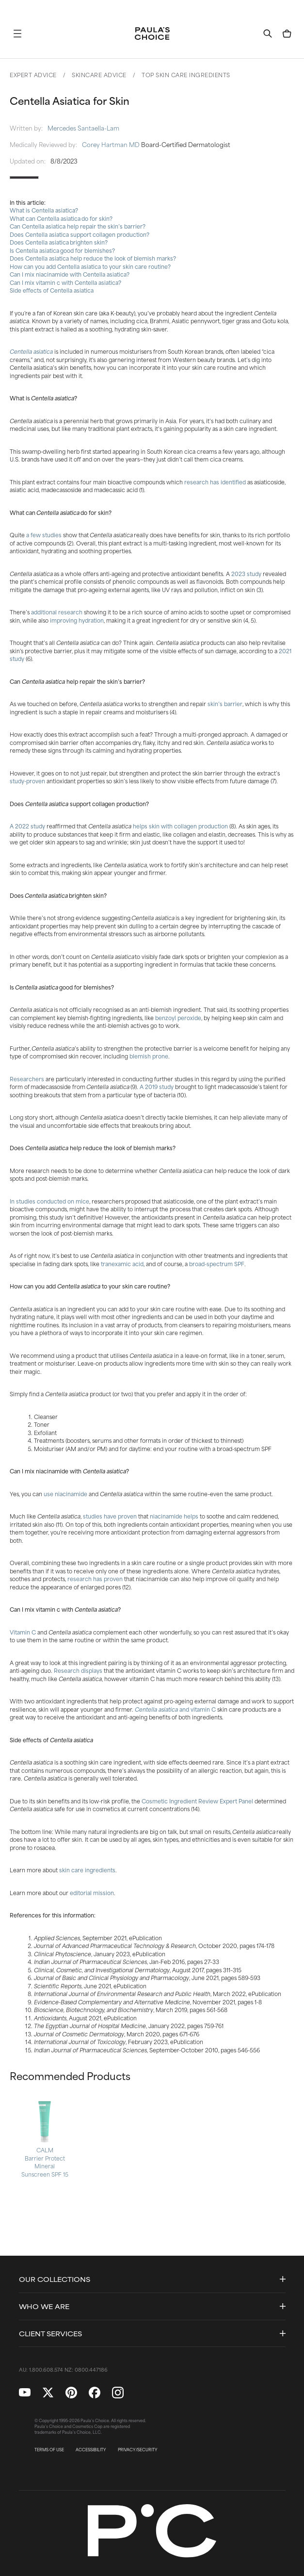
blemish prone (148, 1056)
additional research (56, 612)
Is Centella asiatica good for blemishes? (62, 250)
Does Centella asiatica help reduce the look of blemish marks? (93, 258)
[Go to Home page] (152, 33)
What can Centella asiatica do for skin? (61, 218)
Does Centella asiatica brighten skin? (59, 242)
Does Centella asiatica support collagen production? (79, 234)
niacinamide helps (174, 1516)
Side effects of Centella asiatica (52, 290)
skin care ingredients (87, 1870)
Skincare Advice (99, 74)
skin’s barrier (225, 703)
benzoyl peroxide (178, 1017)
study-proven (27, 780)
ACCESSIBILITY (91, 2450)
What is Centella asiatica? (44, 210)
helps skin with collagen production (180, 826)
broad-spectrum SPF (216, 1263)
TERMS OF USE (49, 2450)
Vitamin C (23, 1632)
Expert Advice (33, 74)
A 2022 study (27, 826)
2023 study (246, 573)
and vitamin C (197, 1709)
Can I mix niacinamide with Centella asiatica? (69, 274)
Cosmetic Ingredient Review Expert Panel (197, 1801)
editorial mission (92, 1892)
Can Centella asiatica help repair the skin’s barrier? (77, 226)
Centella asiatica (31, 351)
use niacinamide (65, 1493)
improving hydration (77, 620)
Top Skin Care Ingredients (186, 74)
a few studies (44, 534)
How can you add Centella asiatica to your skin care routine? (90, 266)
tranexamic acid (122, 1263)
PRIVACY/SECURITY (138, 2450)
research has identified (215, 482)
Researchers (27, 1078)
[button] (17, 33)
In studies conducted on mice (49, 1201)
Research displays (78, 1670)
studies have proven (110, 1516)
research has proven (95, 1578)
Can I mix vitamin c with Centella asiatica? (65, 282)
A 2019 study (157, 1086)
